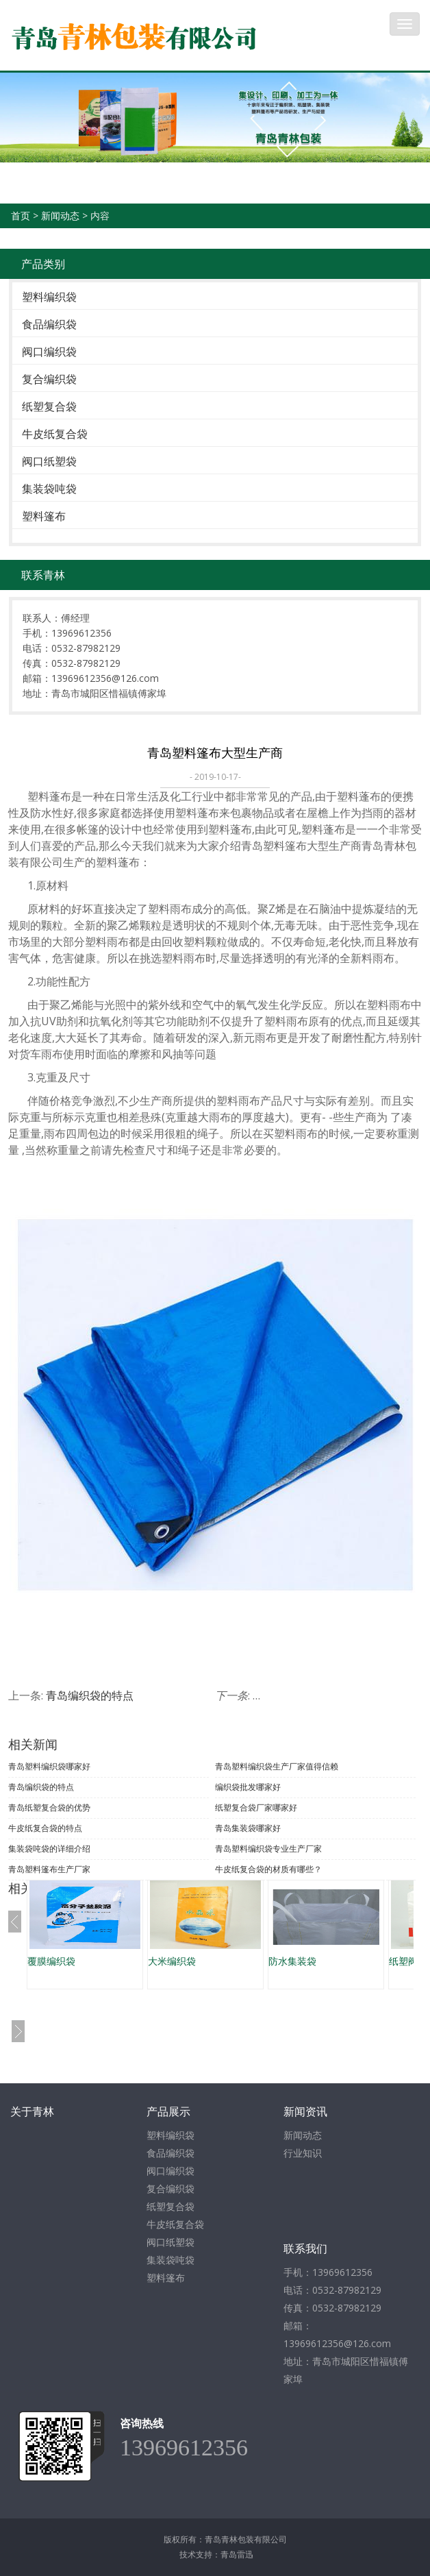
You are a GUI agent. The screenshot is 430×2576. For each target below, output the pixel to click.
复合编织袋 (49, 379)
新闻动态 (60, 215)
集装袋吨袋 (49, 488)
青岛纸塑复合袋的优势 (49, 1807)
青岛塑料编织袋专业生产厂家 (268, 1848)
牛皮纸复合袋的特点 (45, 1828)
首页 (20, 215)
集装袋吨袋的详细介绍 (49, 1848)
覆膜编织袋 (51, 1960)
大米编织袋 (172, 1960)
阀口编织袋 (49, 351)
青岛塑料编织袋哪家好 (49, 1766)
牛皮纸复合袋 (55, 433)
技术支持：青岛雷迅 (216, 2554)
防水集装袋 (292, 1960)
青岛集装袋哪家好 (248, 1828)
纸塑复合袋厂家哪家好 (256, 1807)
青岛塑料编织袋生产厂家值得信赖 (276, 1766)
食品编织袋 (49, 324)
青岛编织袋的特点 (90, 1695)
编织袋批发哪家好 (248, 1787)
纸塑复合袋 (49, 406)
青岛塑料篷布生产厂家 (49, 1869)
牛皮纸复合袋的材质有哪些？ (268, 1869)
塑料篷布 (44, 516)
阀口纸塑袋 (49, 461)
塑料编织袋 (49, 296)
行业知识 (302, 2152)
